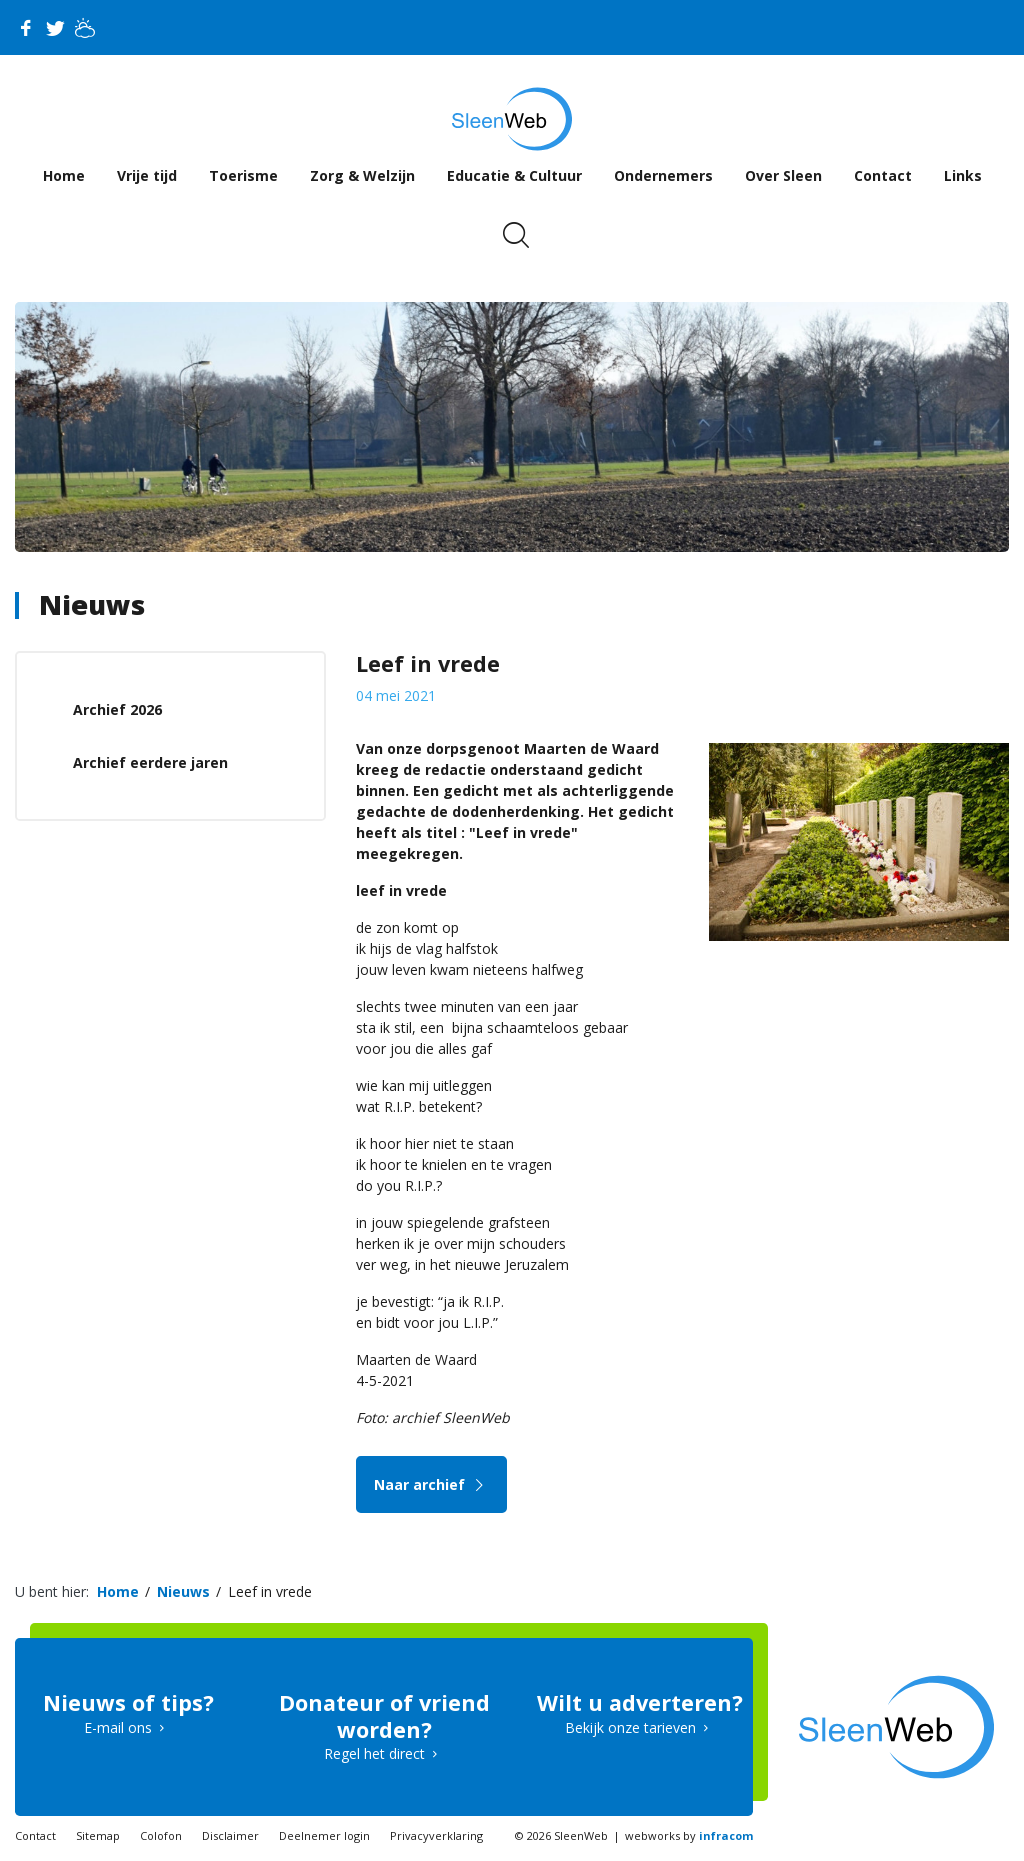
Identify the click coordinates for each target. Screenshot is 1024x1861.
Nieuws (92, 604)
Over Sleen (783, 175)
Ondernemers (663, 175)
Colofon (161, 1835)
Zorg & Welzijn (362, 175)
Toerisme (243, 175)
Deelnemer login (324, 1835)
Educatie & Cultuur (514, 175)
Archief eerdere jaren (150, 762)
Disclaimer (230, 1835)
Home (64, 175)
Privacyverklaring (436, 1835)
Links (963, 175)
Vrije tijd (147, 175)
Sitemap (98, 1835)
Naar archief (431, 1484)
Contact (883, 175)
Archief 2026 (117, 709)
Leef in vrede (270, 1591)
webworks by (689, 1835)
